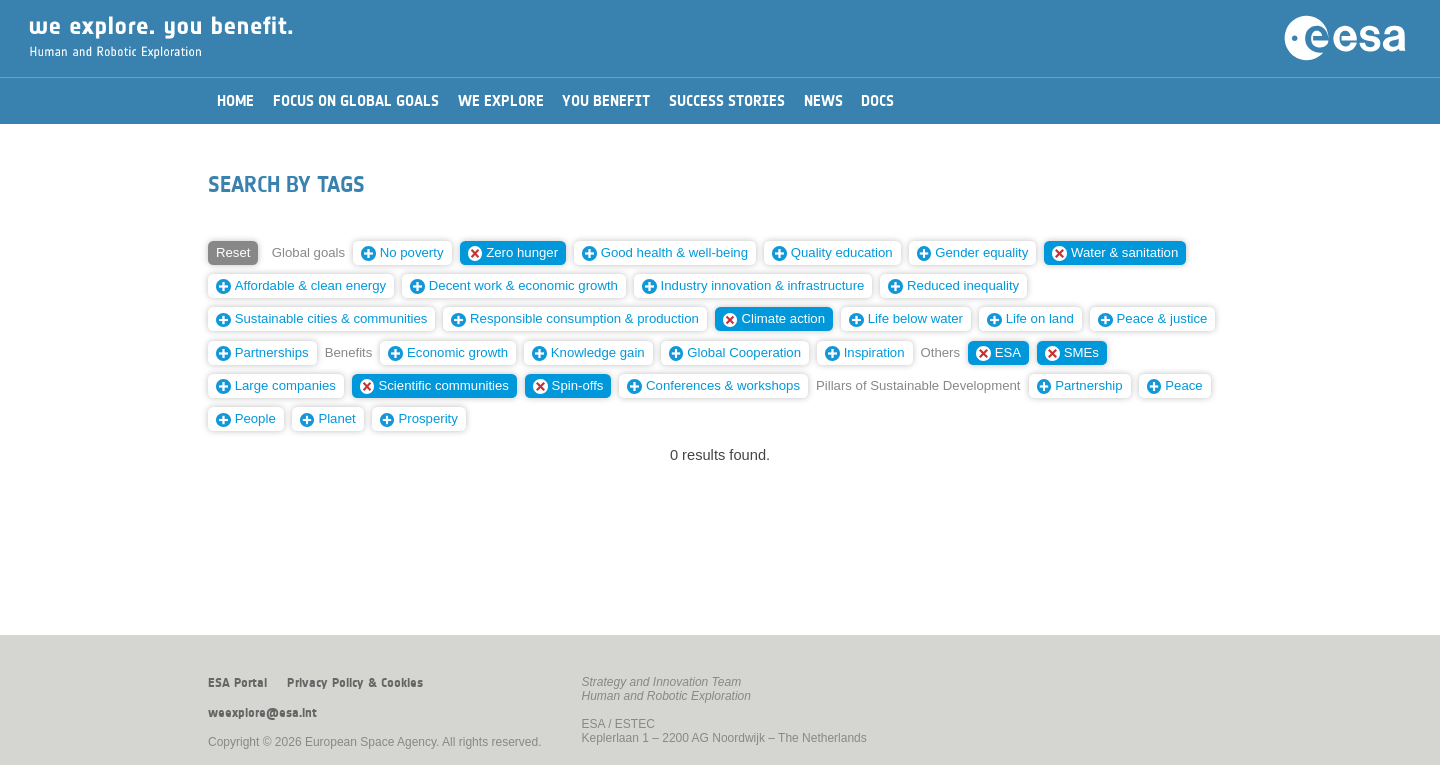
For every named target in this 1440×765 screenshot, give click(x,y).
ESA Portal (237, 683)
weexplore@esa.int (262, 713)
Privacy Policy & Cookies (355, 683)
